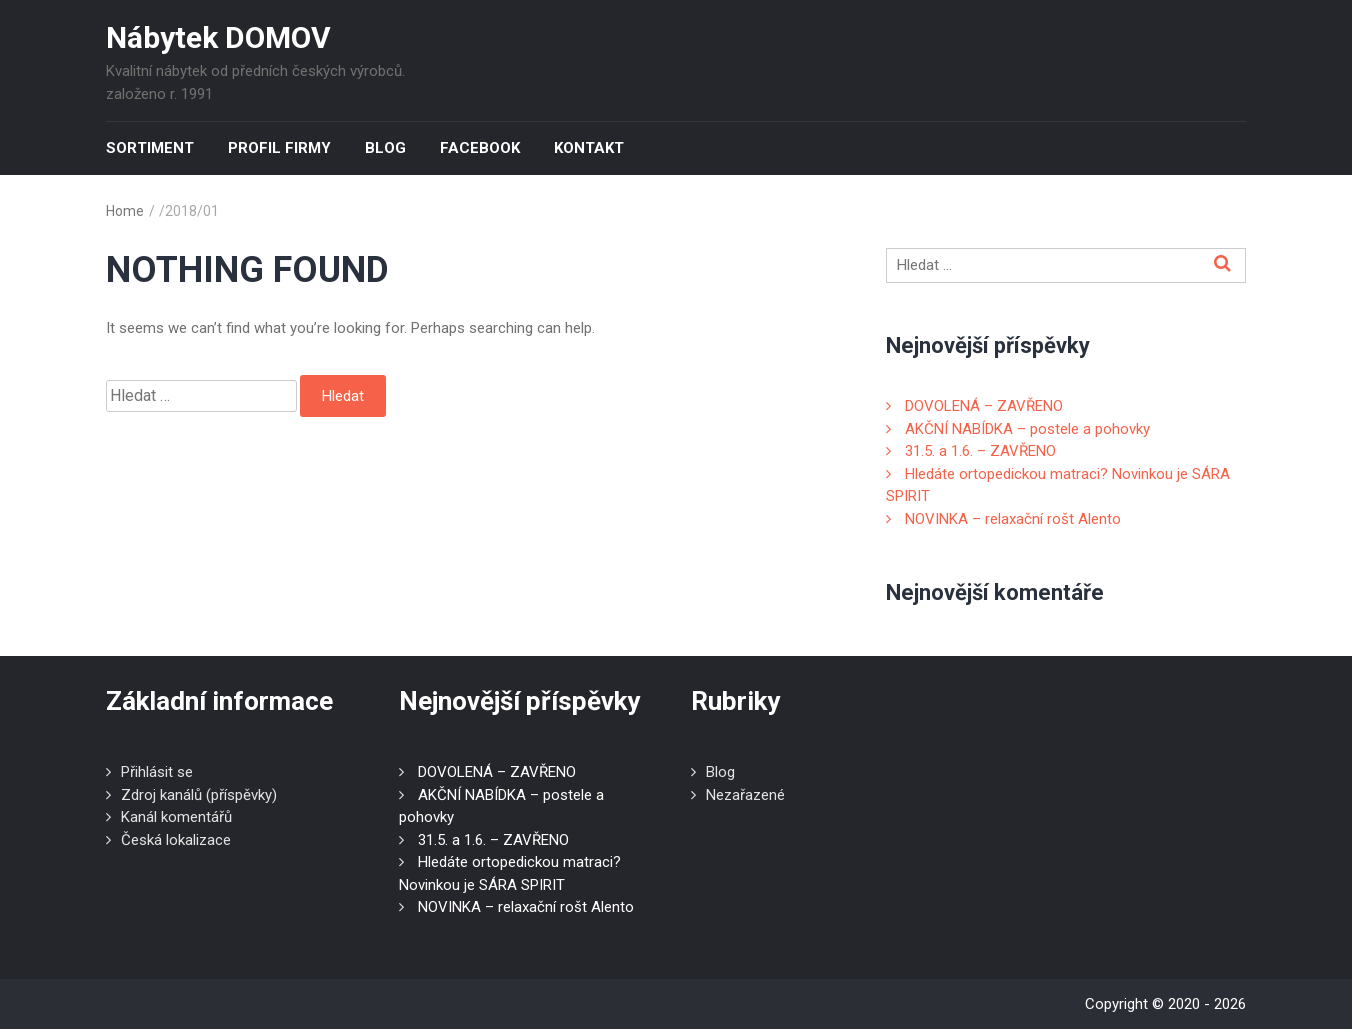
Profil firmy (279, 148)
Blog (385, 148)
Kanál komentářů (176, 817)
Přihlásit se (157, 772)
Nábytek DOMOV (218, 37)
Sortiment (150, 148)
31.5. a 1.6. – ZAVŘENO (980, 451)
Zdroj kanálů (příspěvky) (199, 795)
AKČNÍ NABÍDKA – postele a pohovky (1027, 429)
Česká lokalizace (176, 840)
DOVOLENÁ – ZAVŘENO (984, 406)
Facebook (480, 148)
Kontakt (589, 148)
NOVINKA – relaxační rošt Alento (1013, 519)
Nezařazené (745, 795)
